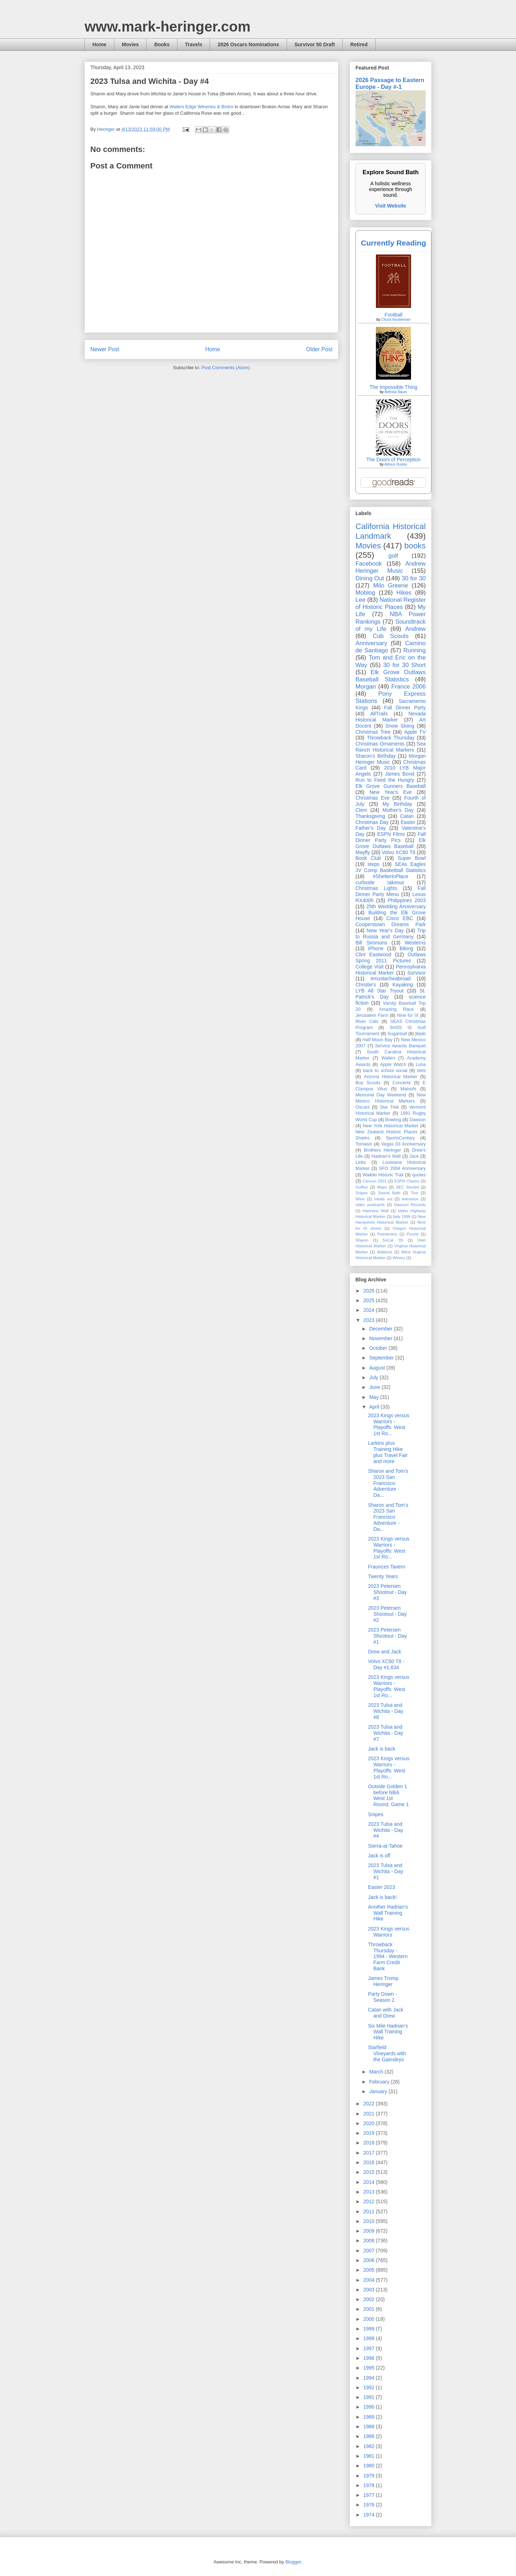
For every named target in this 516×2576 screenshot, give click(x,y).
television (410, 1199)
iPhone (376, 948)
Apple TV (415, 732)
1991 (369, 2397)
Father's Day (370, 828)
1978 (369, 2485)
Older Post (319, 349)
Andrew (415, 628)
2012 (369, 2201)
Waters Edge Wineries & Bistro (201, 106)
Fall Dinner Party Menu (390, 891)
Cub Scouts (390, 636)
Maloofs (408, 1088)
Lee (360, 599)
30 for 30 (414, 578)
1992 (369, 2387)
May (374, 1397)
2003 (369, 2289)
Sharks (362, 1138)
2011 (369, 2211)
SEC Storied (407, 1187)
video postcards (370, 1205)
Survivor (416, 973)
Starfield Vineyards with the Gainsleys (387, 2053)
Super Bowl (412, 858)
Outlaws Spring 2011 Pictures (390, 957)
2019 (369, 2133)
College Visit (369, 967)
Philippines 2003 (407, 900)
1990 (369, 2407)
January (378, 2091)
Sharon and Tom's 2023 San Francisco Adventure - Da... (388, 1483)
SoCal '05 (392, 1240)
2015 (369, 2172)
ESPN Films (391, 834)
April (375, 1407)
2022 (369, 2103)
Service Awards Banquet (400, 1045)
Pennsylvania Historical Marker (390, 970)
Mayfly (362, 852)
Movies (130, 44)
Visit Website (390, 206)
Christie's (365, 984)
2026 (369, 1291)
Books (161, 44)
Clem (361, 810)
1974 (369, 2515)
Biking (406, 948)
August (377, 1368)
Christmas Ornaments (380, 744)
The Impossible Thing (393, 387)
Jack (414, 1156)
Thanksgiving (370, 816)
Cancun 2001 (375, 1181)
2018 (369, 2143)
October (378, 1348)
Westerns (415, 943)
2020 (369, 2123)
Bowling (393, 1119)
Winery (399, 1258)
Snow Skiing (400, 726)
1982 (369, 2446)
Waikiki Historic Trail (383, 1174)
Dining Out (369, 578)
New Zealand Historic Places (386, 1131)
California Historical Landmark (390, 531)
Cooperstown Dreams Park (390, 924)
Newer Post (104, 349)
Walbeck (384, 1252)
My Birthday (397, 804)
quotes (419, 1174)
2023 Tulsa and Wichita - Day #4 (385, 1830)
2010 (369, 2221)
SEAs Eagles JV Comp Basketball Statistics (390, 867)
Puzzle (413, 1234)
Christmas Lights (376, 888)
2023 (369, 1320)
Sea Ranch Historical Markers (390, 747)
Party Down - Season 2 (382, 1997)
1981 (369, 2456)
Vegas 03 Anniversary (403, 1144)
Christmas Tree (373, 732)
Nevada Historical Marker (390, 717)
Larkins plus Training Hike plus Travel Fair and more (388, 1452)
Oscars (362, 1107)
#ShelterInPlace (390, 876)
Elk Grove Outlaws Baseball (390, 843)
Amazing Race (396, 1009)
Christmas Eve (372, 798)
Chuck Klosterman (396, 320)
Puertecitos (387, 1234)
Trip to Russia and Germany (390, 933)
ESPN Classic (406, 1181)
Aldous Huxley (395, 464)
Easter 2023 (381, 1887)
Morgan (365, 686)
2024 (369, 1310)
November (381, 1338)
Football (393, 315)
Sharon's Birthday (375, 756)
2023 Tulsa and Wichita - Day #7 (385, 1733)
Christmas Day (371, 822)
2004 (369, 2280)
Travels (193, 44)
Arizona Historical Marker (390, 1076)
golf (393, 555)
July (374, 1377)
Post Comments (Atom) (225, 367)
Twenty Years (383, 1576)
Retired (358, 44)
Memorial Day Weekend (380, 1094)
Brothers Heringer (382, 1150)
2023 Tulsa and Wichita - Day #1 (385, 1871)
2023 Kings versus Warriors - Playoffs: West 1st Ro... (388, 1424)
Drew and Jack (384, 1651)
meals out (383, 1199)
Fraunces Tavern (386, 1567)
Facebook (368, 563)
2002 (369, 2299)
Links (360, 1162)
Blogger (293, 2562)
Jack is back (381, 1749)
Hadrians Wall (375, 1211)
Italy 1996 (402, 1216)
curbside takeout (379, 882)
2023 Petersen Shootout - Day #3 (387, 1592)
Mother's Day (398, 810)
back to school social (385, 1070)
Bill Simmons (371, 943)
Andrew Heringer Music (390, 567)
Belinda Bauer (395, 392)
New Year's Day (385, 930)
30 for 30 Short (404, 665)
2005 (369, 2270)
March (376, 2072)
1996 (369, 2358)
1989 (369, 2417)
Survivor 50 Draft (315, 44)
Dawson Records (410, 1205)
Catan (407, 816)
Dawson (418, 1119)
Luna (421, 1064)
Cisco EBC (399, 918)
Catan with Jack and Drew (385, 2013)
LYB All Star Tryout (379, 991)
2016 (369, 2162)
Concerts (401, 1082)
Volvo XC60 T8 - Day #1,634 (386, 1664)
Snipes (361, 1193)
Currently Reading (393, 243)
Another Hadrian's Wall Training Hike (388, 1913)
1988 (369, 2426)
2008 (369, 2240)
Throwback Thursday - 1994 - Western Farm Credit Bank (387, 1956)
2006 (369, 2260)
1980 (369, 2465)
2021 (369, 2113)
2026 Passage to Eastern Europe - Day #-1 (389, 83)
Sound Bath (389, 1193)
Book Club (368, 858)
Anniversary (371, 643)
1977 (369, 2495)
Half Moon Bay (378, 1039)
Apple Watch (393, 1064)
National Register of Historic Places (390, 603)
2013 (369, 2192)
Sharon (361, 1240)
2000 (369, 2319)
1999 (369, 2329)
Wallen (388, 1058)
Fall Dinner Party (405, 707)
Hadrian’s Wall (386, 1156)
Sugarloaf (397, 1033)
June (375, 1387)
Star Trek (389, 1107)
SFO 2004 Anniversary (402, 1168)
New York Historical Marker (390, 1125)
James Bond (399, 774)
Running (414, 650)
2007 (369, 2250)
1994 (369, 2378)
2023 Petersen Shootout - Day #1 (387, 1636)
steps (373, 864)
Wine (360, 1199)
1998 (369, 2338)
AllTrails (379, 713)
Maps (382, 1187)
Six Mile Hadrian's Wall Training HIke (388, 2032)
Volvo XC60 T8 (399, 852)
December (381, 1329)
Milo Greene (390, 585)
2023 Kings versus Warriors (388, 1932)
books (415, 545)
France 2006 (408, 686)
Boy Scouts (367, 1082)
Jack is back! (382, 1897)
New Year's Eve (390, 792)
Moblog (365, 592)
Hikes (403, 592)
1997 (369, 2348)
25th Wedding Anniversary (396, 906)
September (382, 1358)
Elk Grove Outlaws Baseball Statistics (390, 676)
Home (99, 44)
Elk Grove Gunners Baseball (390, 786)
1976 (369, 2505)
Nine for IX (408, 1015)
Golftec (361, 1187)
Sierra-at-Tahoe (385, 1846)
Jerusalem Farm (371, 1015)
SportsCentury (400, 1138)
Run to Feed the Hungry (384, 780)
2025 (369, 1300)
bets (421, 1070)
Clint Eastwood (373, 954)
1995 (369, 2368)
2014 (369, 2182)
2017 (369, 2153)
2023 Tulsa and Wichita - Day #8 (385, 1711)
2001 (369, 2309)
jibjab (420, 1033)
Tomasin (363, 1144)
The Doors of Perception (393, 459)
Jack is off (379, 1855)
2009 (369, 2231)
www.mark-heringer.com (167, 26)
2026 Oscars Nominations (248, 44)
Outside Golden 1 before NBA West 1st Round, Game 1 (388, 1795)
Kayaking (402, 984)
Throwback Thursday (390, 738)
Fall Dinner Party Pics (390, 837)
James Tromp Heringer (383, 1981)
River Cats (366, 1021)
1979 (369, 2476)
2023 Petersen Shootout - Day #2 (387, 1614)
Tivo (414, 1193)
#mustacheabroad (391, 978)
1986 (369, 2436)
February (380, 2082)
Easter (408, 822)
